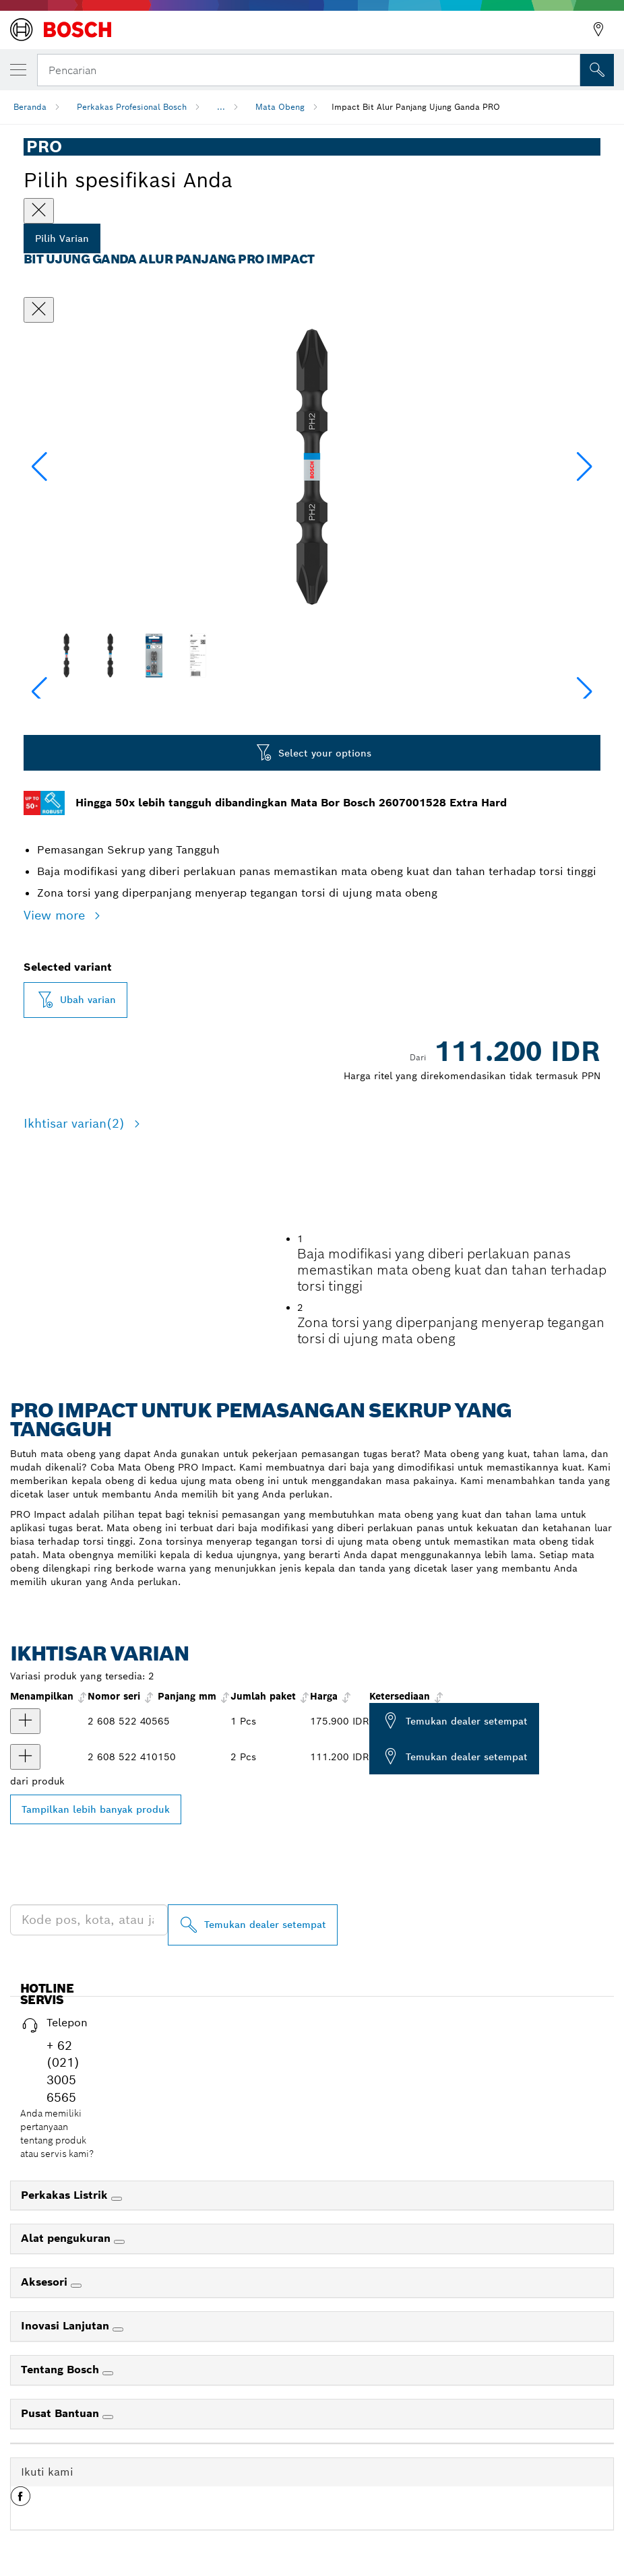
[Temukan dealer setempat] (253, 2042)
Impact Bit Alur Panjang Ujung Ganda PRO (416, 107)
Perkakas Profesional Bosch (132, 107)
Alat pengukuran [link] (67, 2357)
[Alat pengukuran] (119, 2360)
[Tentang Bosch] (107, 2492)
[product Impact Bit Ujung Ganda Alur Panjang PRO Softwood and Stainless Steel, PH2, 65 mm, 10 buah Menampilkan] (25, 1840)
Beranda (29, 107)
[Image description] (66, 655)
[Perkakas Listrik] (116, 2317)
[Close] (39, 211)
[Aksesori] (76, 2404)
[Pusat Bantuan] (107, 2536)
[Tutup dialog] (39, 310)
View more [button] (56, 915)
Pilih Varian (62, 238)
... (221, 107)
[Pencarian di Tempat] (597, 70)
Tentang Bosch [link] (61, 2488)
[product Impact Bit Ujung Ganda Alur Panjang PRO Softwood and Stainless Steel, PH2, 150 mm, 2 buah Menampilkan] (25, 1875)
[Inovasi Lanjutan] (118, 2448)
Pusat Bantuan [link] (61, 2532)
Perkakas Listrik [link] (66, 2313)
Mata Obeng (280, 107)
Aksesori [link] (46, 2400)
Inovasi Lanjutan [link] (67, 2444)
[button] (584, 467)
